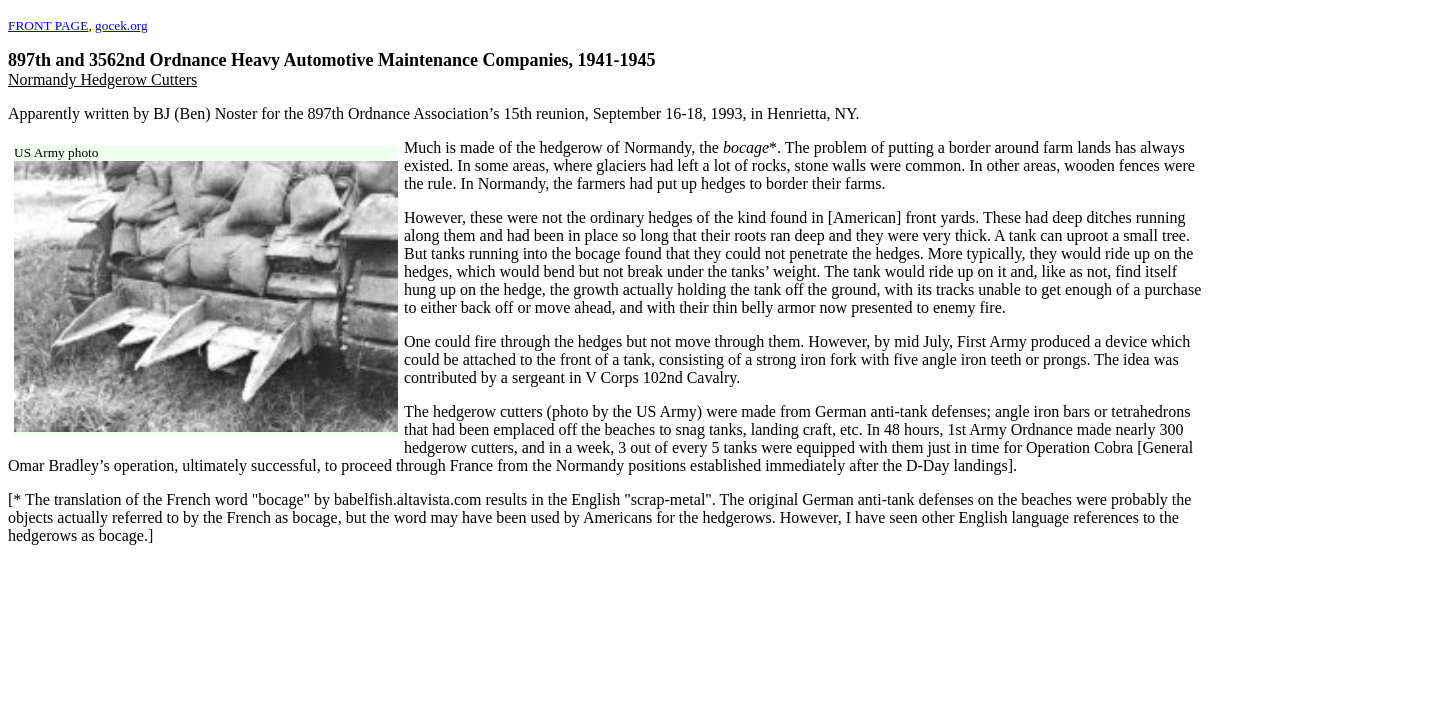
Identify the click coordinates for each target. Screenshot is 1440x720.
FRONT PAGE (48, 25)
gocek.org (121, 25)
